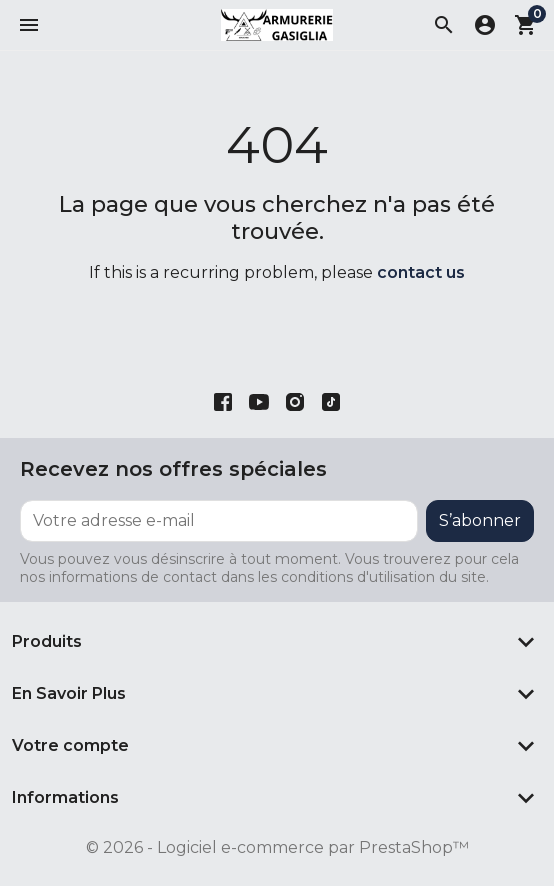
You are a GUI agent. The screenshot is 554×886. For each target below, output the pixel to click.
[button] (29, 25)
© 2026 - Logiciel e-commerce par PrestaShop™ (277, 847)
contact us (421, 272)
